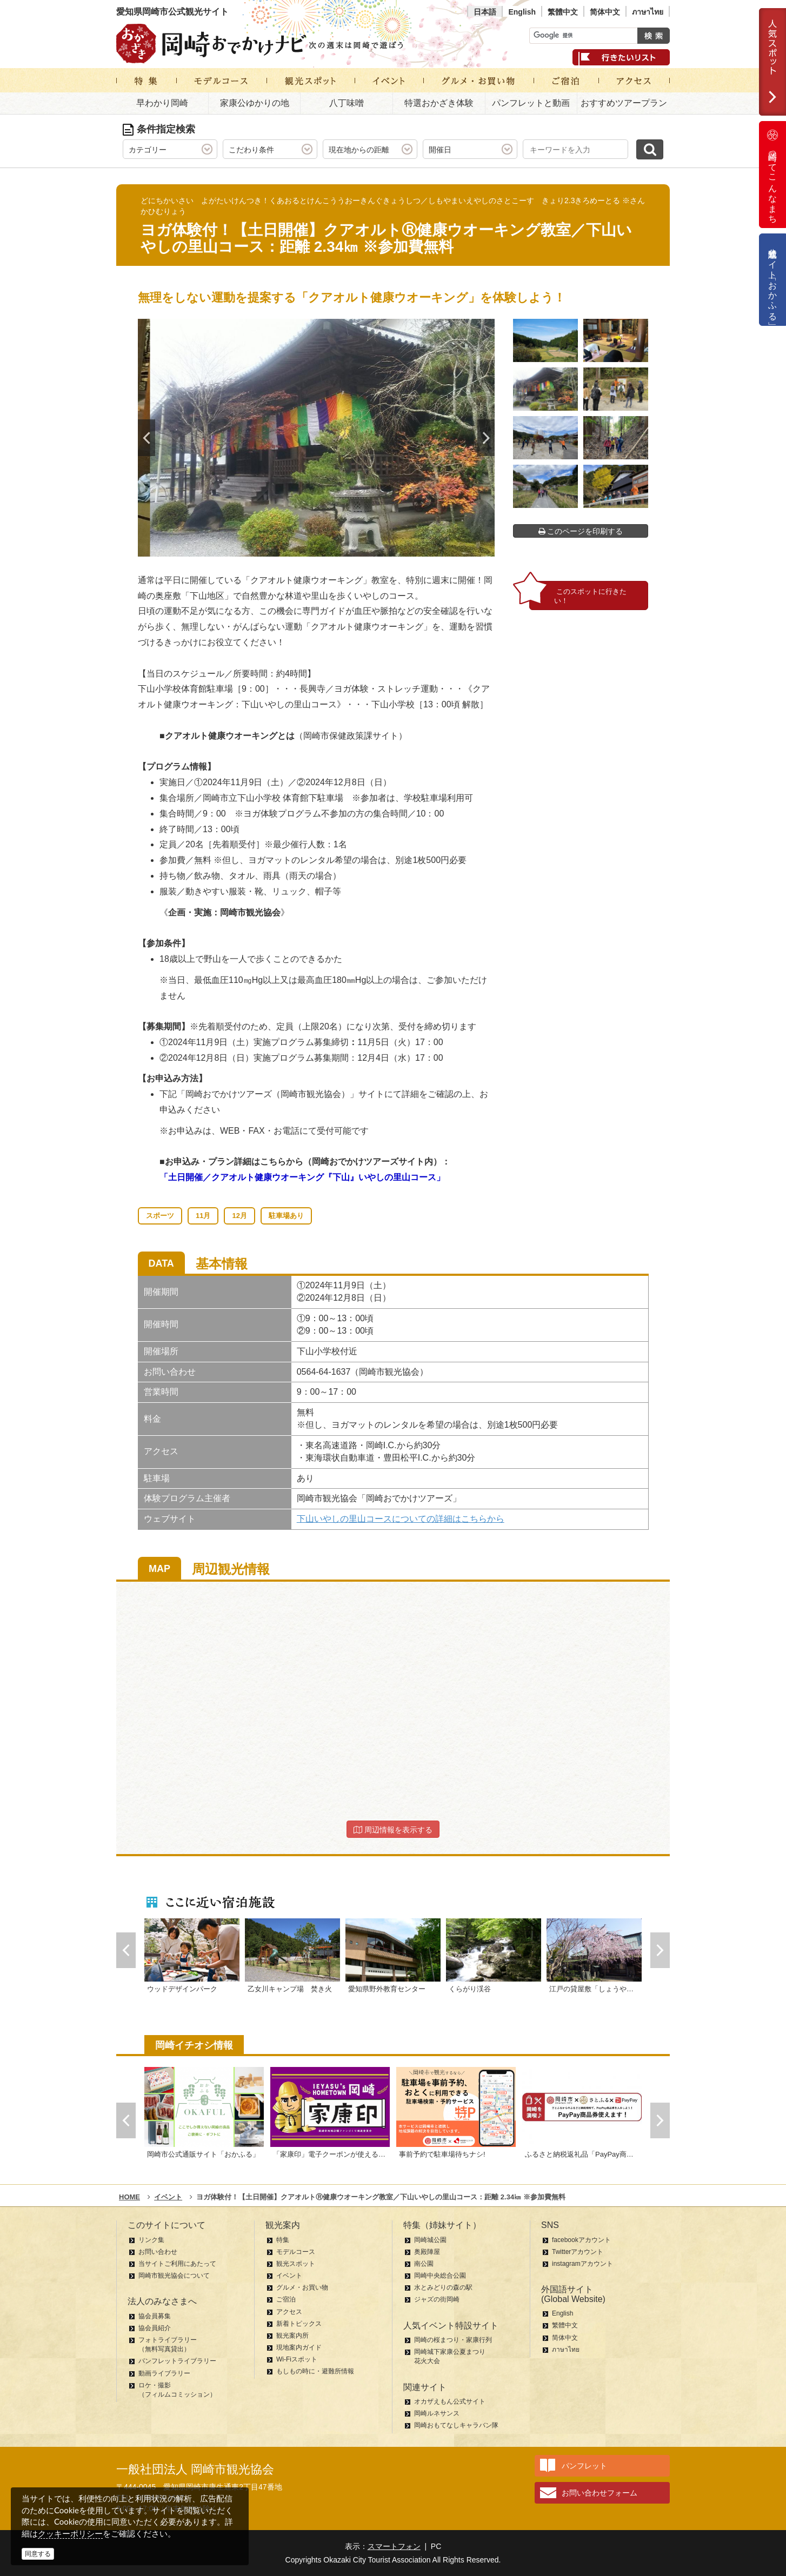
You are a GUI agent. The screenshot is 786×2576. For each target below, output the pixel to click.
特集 (282, 2240)
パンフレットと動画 (531, 103)
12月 (239, 1216)
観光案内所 (292, 2335)
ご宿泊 (286, 2299)
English (522, 12)
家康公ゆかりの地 (254, 103)
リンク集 (151, 2240)
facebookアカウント (581, 2240)
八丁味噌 (346, 103)
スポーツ (160, 1216)
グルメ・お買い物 (302, 2287)
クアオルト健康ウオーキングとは (230, 735)
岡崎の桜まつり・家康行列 (453, 2340)
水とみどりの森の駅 (443, 2287)
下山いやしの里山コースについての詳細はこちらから (400, 1518)
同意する (38, 2554)
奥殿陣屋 (427, 2252)
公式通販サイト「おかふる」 (772, 279)
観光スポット (295, 2263)
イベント (289, 2275)
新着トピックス (299, 2323)
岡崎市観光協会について (174, 2275)
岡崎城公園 (430, 2240)
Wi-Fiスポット (296, 2359)
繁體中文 (563, 12)
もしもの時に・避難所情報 (315, 2371)
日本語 (485, 12)
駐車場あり (286, 1216)
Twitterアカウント (577, 2252)
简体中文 (605, 12)
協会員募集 (154, 2316)
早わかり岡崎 (162, 103)
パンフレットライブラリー (177, 2361)
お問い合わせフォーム (599, 2492)
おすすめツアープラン (624, 103)
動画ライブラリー (164, 2373)
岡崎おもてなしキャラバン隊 (456, 2425)
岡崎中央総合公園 (440, 2275)
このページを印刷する (580, 531)
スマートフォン (394, 2546)
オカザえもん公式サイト (449, 2401)
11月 (203, 1216)
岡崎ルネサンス (436, 2413)
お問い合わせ (157, 2252)
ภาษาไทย (647, 12)
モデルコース (295, 2252)
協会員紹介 (154, 2328)
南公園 (424, 2263)
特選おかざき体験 (439, 103)
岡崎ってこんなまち (772, 174)
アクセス (289, 2312)
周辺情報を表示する (393, 1829)
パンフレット (584, 2465)
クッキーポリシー (70, 2533)
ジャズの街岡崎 (436, 2299)
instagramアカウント (582, 2263)
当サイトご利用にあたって (177, 2263)
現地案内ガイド (299, 2347)
